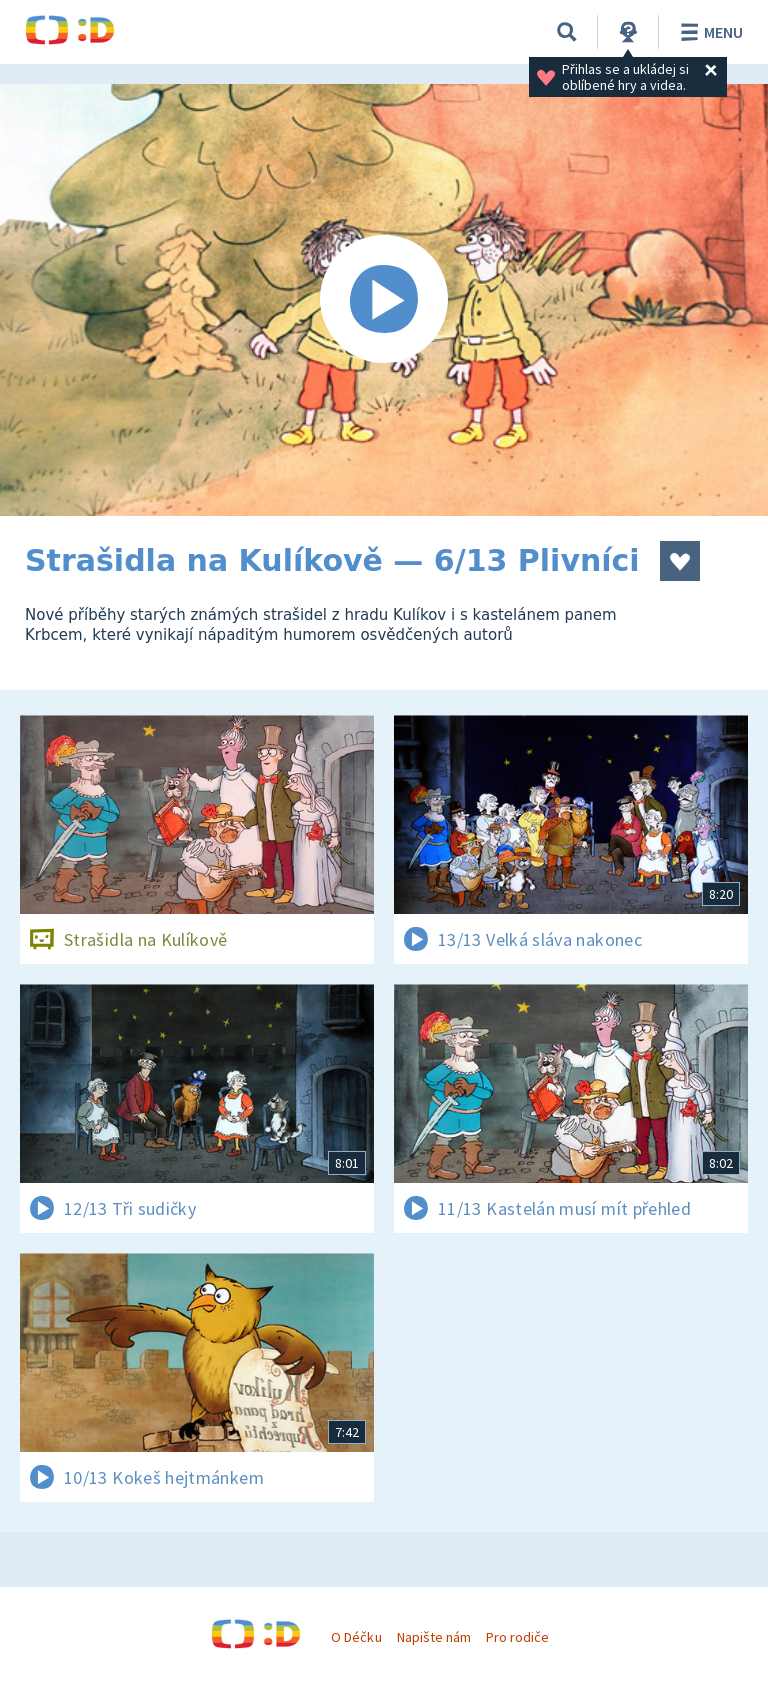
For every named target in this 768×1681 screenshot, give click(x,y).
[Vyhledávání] (567, 32)
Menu (708, 32)
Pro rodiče (517, 1637)
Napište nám (434, 1637)
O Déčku (356, 1637)
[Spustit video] (384, 300)
